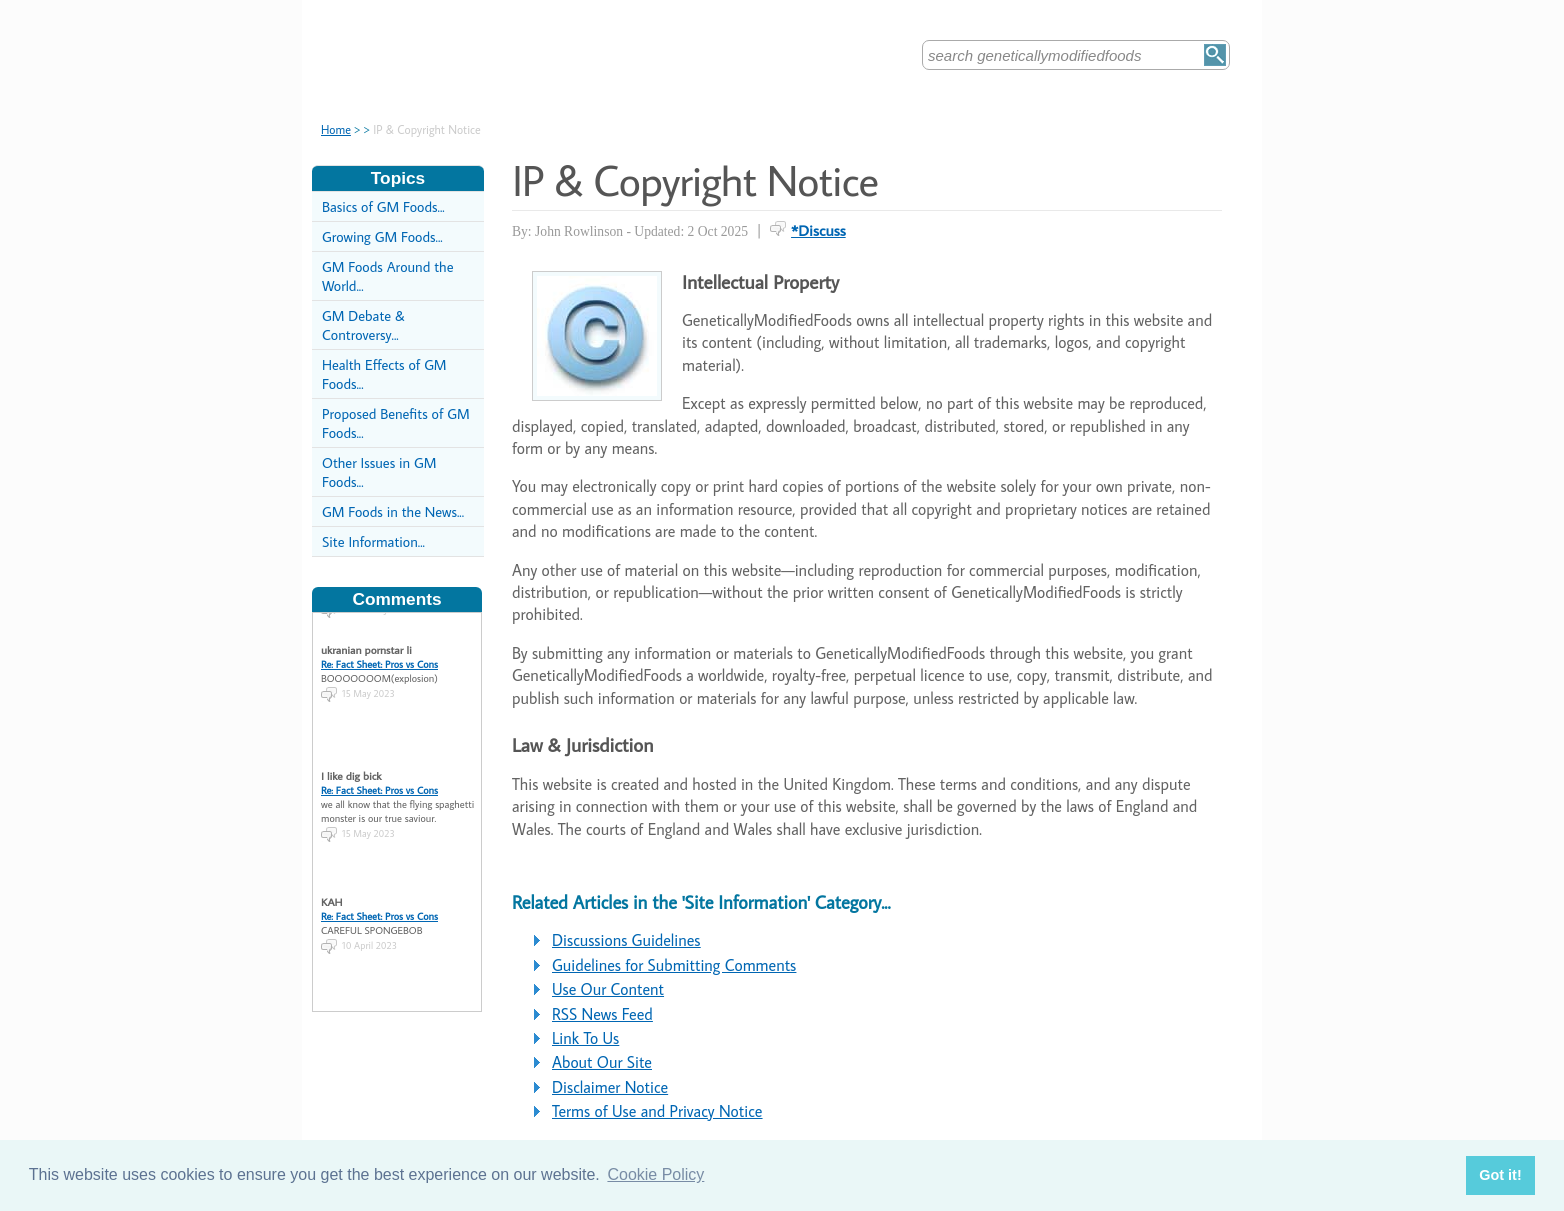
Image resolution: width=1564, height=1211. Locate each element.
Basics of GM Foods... (383, 206)
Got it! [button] (1500, 1175)
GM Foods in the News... (393, 511)
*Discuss (818, 230)
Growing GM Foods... (382, 236)
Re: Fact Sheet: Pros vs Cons (379, 657)
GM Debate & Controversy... (363, 325)
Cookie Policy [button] (655, 1174)
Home (336, 129)
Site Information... (373, 541)
